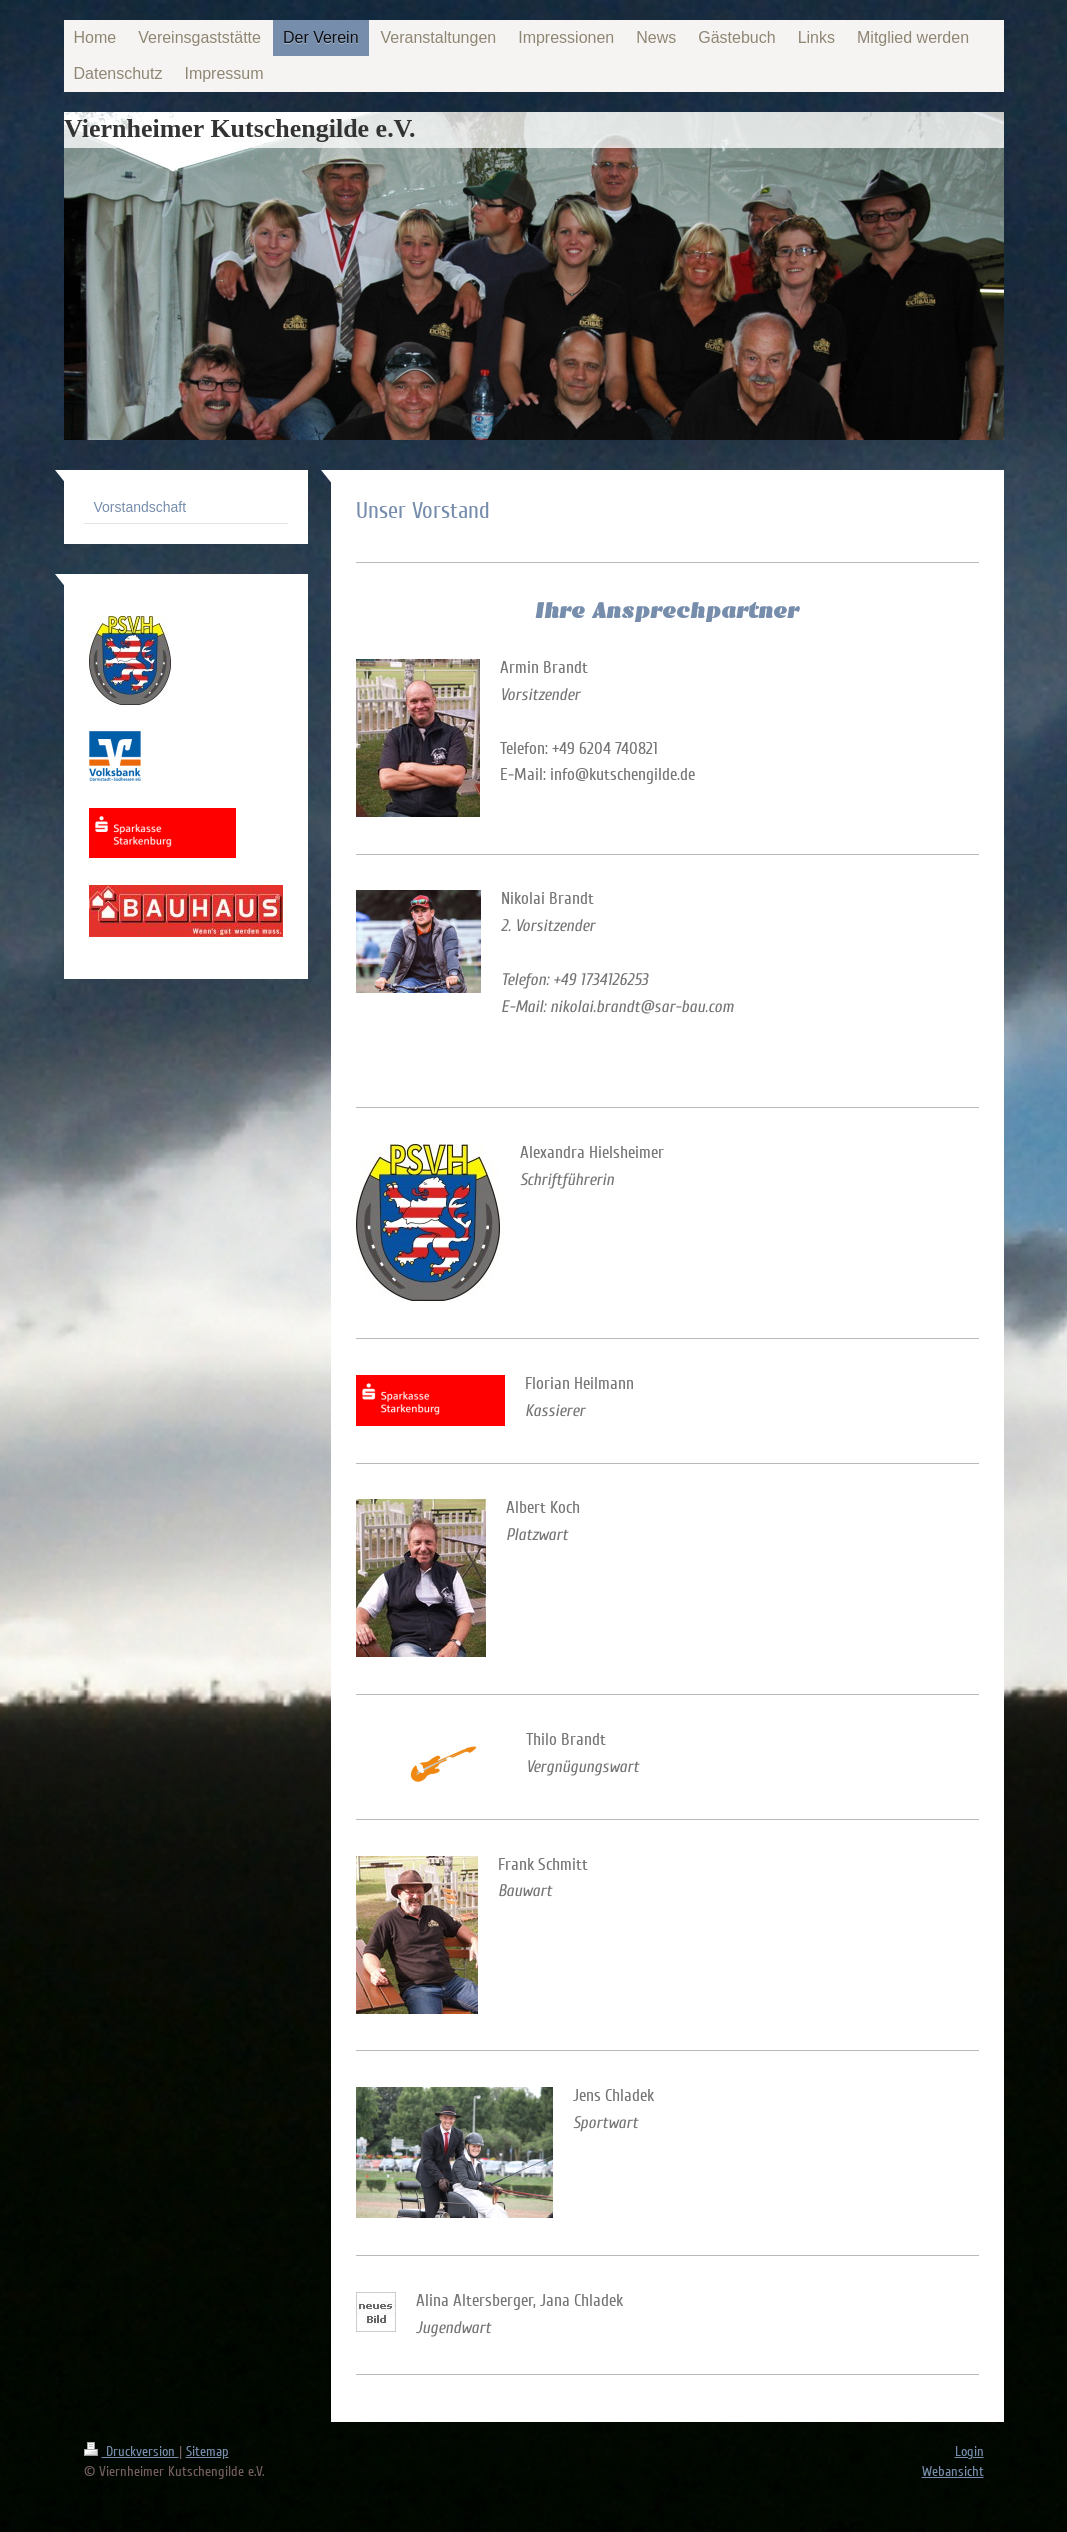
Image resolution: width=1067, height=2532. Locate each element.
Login (969, 2451)
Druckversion (131, 2451)
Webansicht (953, 2471)
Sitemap (207, 2451)
